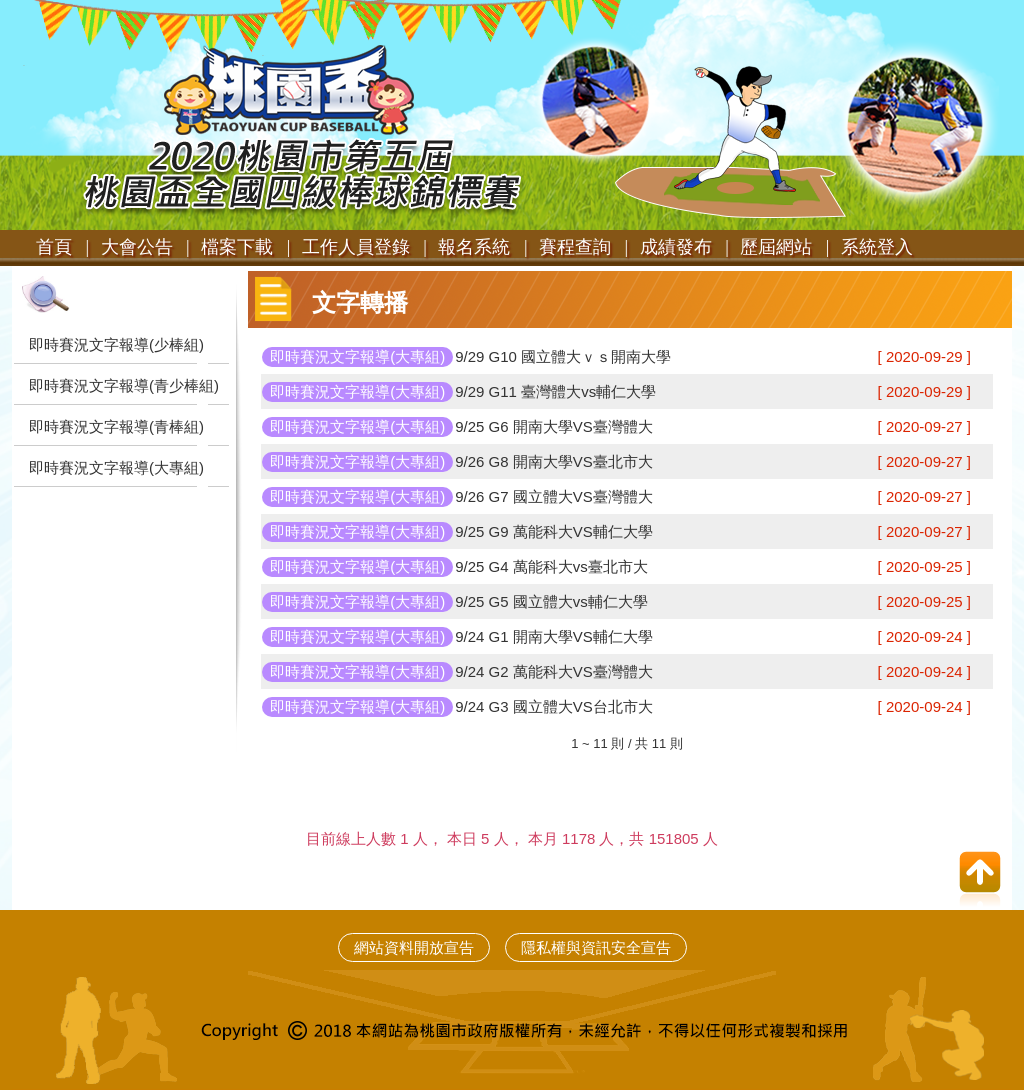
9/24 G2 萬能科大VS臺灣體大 (554, 671)
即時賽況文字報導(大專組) (116, 467)
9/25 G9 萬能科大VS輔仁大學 (554, 531)
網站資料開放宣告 (414, 947)
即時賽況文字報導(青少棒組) (124, 385)
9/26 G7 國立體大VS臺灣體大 (554, 496)
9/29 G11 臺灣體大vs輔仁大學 (555, 391)
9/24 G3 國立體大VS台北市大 (554, 706)
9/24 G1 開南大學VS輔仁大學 (554, 636)
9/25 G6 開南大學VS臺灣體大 (554, 426)
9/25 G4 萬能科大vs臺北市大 (551, 566)
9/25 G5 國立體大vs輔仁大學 (551, 601)
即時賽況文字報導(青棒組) (116, 426)
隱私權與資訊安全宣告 (596, 947)
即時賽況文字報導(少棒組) (116, 344)
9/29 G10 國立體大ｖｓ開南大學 (563, 356)
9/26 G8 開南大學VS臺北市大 (554, 461)
